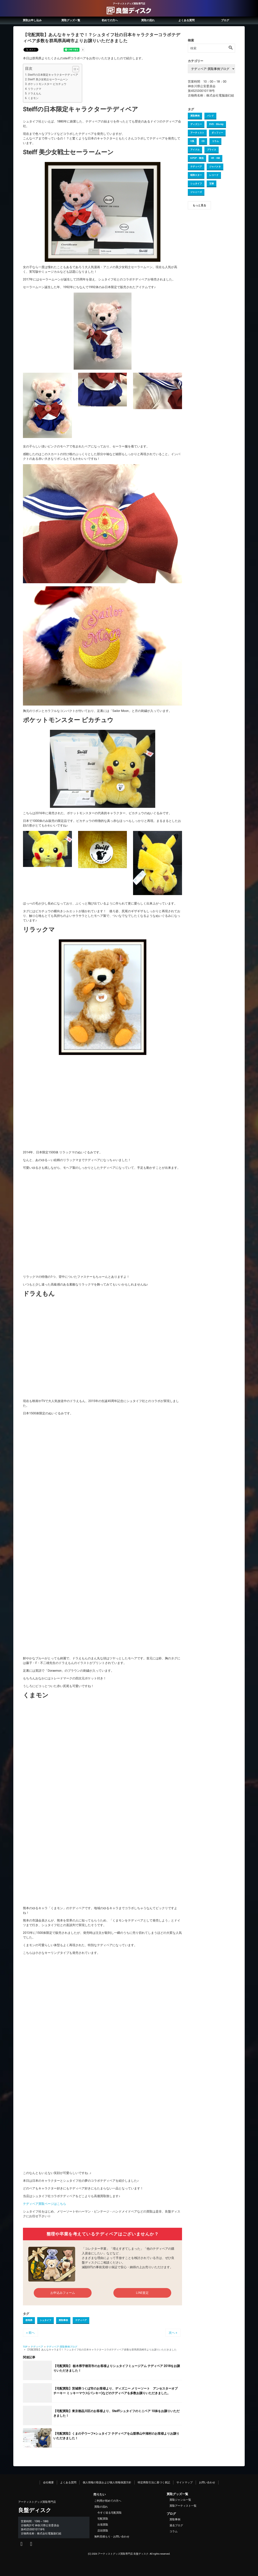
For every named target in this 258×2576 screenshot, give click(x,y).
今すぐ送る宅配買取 (109, 2512)
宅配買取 (102, 2518)
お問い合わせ (207, 2482)
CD (203, 141)
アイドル (195, 149)
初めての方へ (110, 20)
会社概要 (48, 2482)
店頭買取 (102, 2530)
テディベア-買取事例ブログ (61, 2346)
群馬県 (28, 2320)
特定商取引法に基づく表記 (154, 2482)
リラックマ (34, 89)
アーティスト (197, 132)
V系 (192, 141)
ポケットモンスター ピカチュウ (47, 84)
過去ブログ (176, 2525)
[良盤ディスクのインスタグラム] (31, 2544)
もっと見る (199, 205)
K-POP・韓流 (197, 158)
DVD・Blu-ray (216, 124)
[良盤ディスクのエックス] (21, 2544)
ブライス (211, 149)
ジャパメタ (215, 166)
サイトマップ (184, 2482)
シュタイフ (45, 2320)
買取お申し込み (32, 20)
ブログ (225, 20)
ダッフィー (217, 132)
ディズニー (196, 124)
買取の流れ (148, 20)
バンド (210, 115)
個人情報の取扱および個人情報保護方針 (107, 2482)
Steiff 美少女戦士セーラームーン (48, 79)
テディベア (81, 2320)
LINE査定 (142, 2293)
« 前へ (30, 2332)
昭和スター (196, 175)
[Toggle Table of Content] (73, 69)
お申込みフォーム (62, 2293)
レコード (213, 175)
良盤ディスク (34, 2510)
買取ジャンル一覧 (180, 2499)
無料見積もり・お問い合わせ (111, 2536)
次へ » (173, 2332)
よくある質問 (186, 20)
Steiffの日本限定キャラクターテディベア (53, 74)
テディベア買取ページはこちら (44, 2204)
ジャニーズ (196, 192)
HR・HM (215, 158)
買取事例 (63, 2320)
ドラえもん (34, 93)
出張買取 (102, 2524)
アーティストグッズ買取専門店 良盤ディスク (123, 2553)
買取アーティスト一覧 (182, 2505)
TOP (25, 2346)
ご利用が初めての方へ (107, 2500)
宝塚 (211, 183)
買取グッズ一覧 (70, 20)
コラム (215, 141)
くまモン (33, 98)
